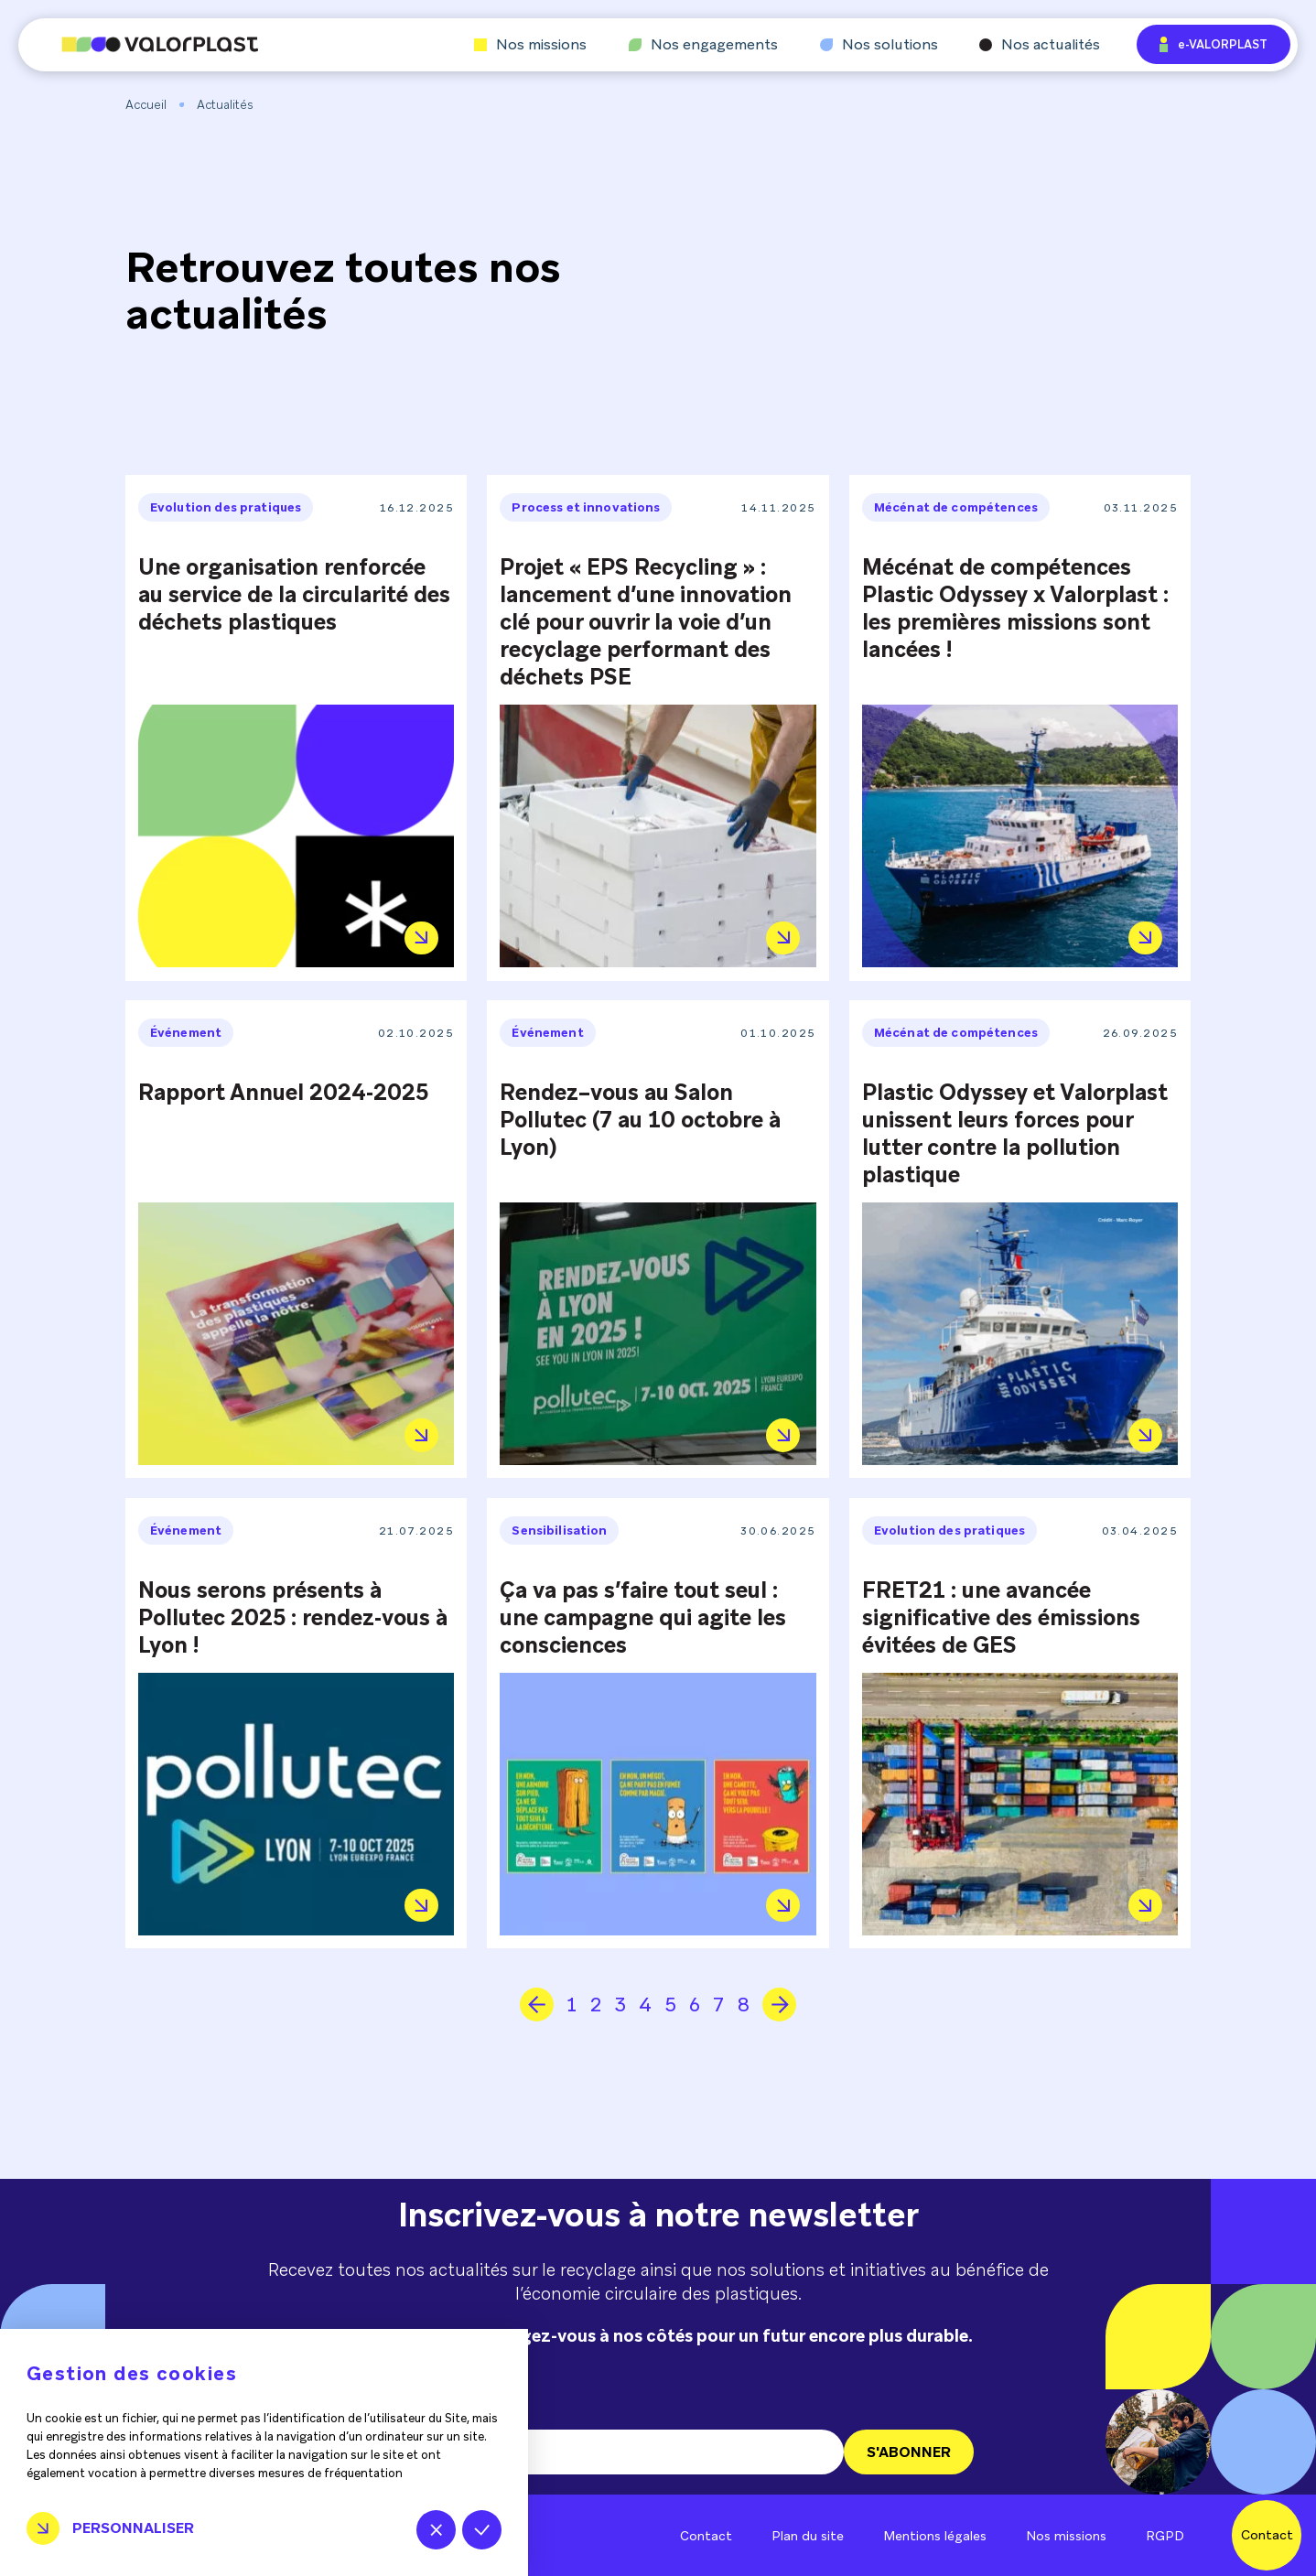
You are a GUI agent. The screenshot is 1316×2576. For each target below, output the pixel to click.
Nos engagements (703, 45)
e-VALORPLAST (1213, 44)
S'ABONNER (909, 2452)
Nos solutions (879, 45)
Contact (706, 2535)
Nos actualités (1039, 45)
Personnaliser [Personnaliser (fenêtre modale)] (133, 2528)
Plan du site (807, 2535)
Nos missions (530, 45)
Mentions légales (935, 2535)
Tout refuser (436, 2529)
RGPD (1165, 2535)
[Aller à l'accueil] (138, 44)
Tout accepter (482, 2529)
